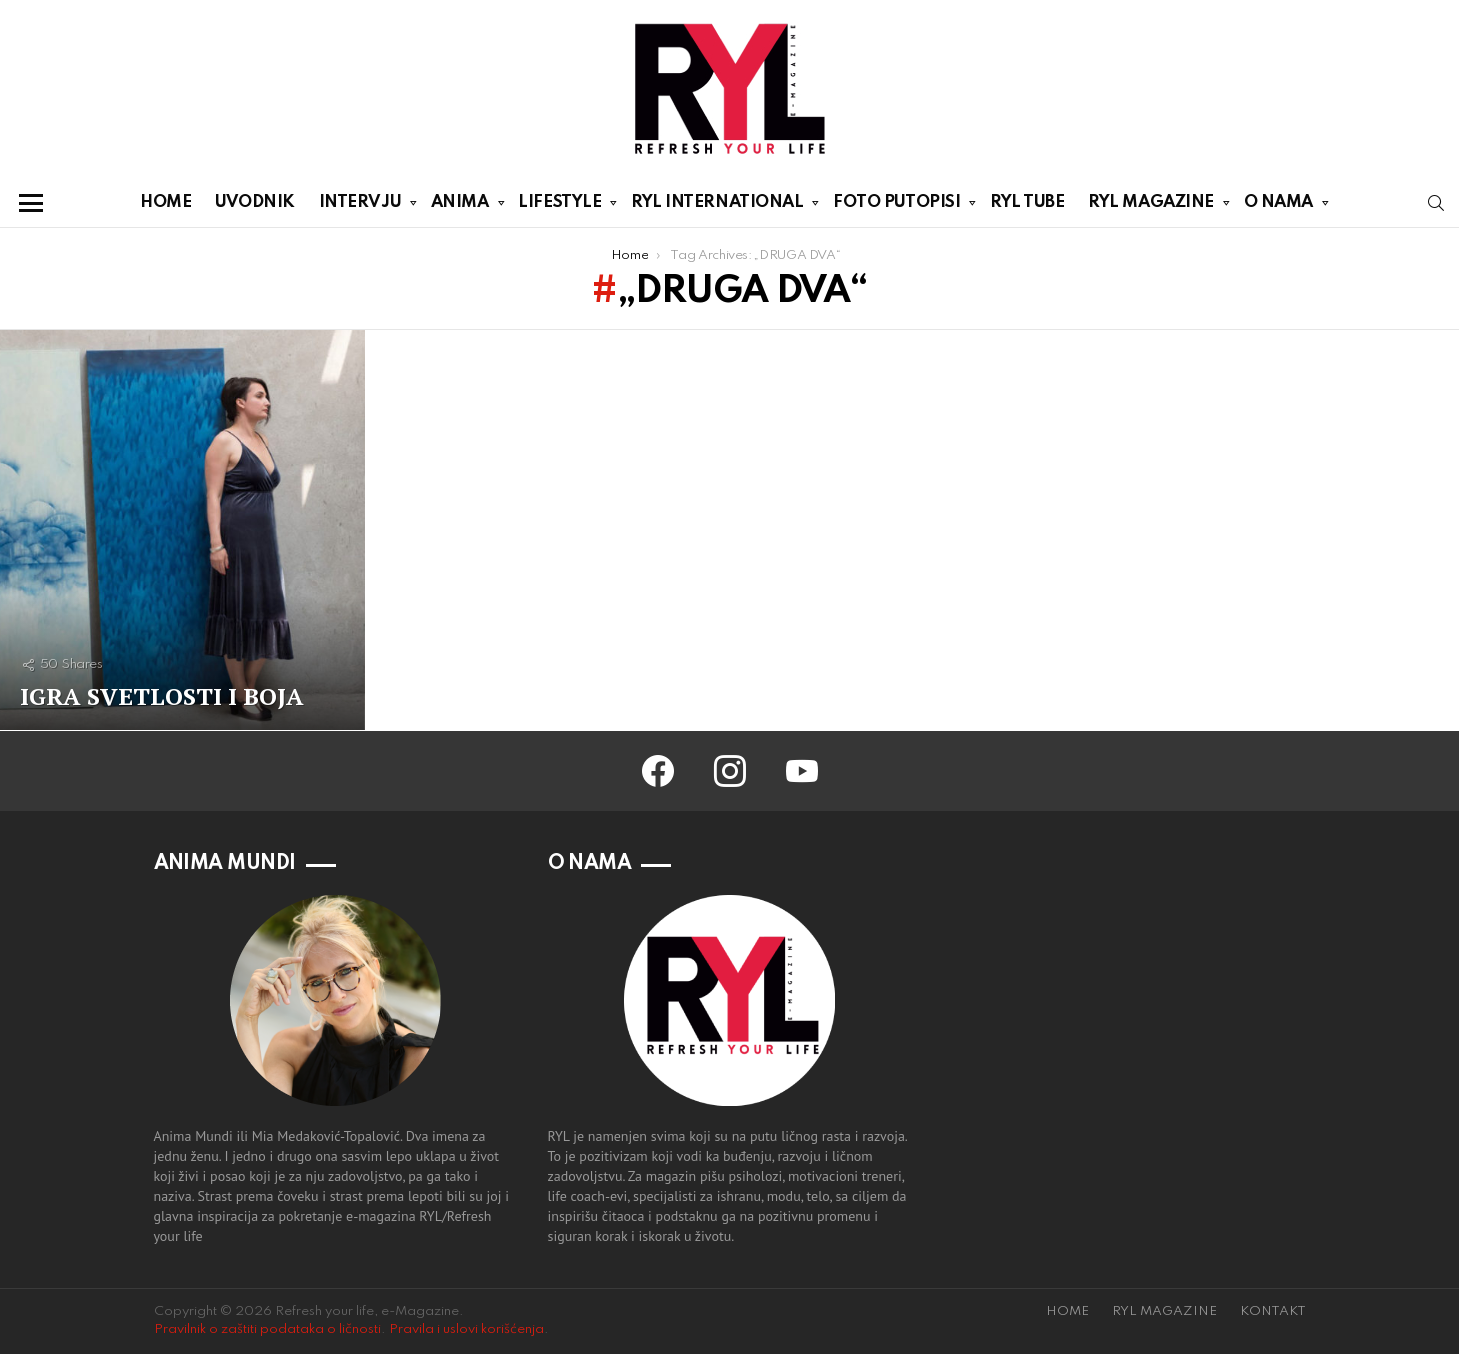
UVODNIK (255, 202)
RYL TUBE (1027, 202)
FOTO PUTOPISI (896, 206)
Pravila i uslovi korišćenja (466, 1329)
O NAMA (1278, 206)
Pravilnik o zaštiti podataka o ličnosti (267, 1329)
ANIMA (460, 206)
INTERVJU (360, 206)
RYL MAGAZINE (1151, 206)
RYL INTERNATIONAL (717, 206)
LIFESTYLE (559, 206)
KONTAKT (1273, 1311)
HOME (165, 202)
